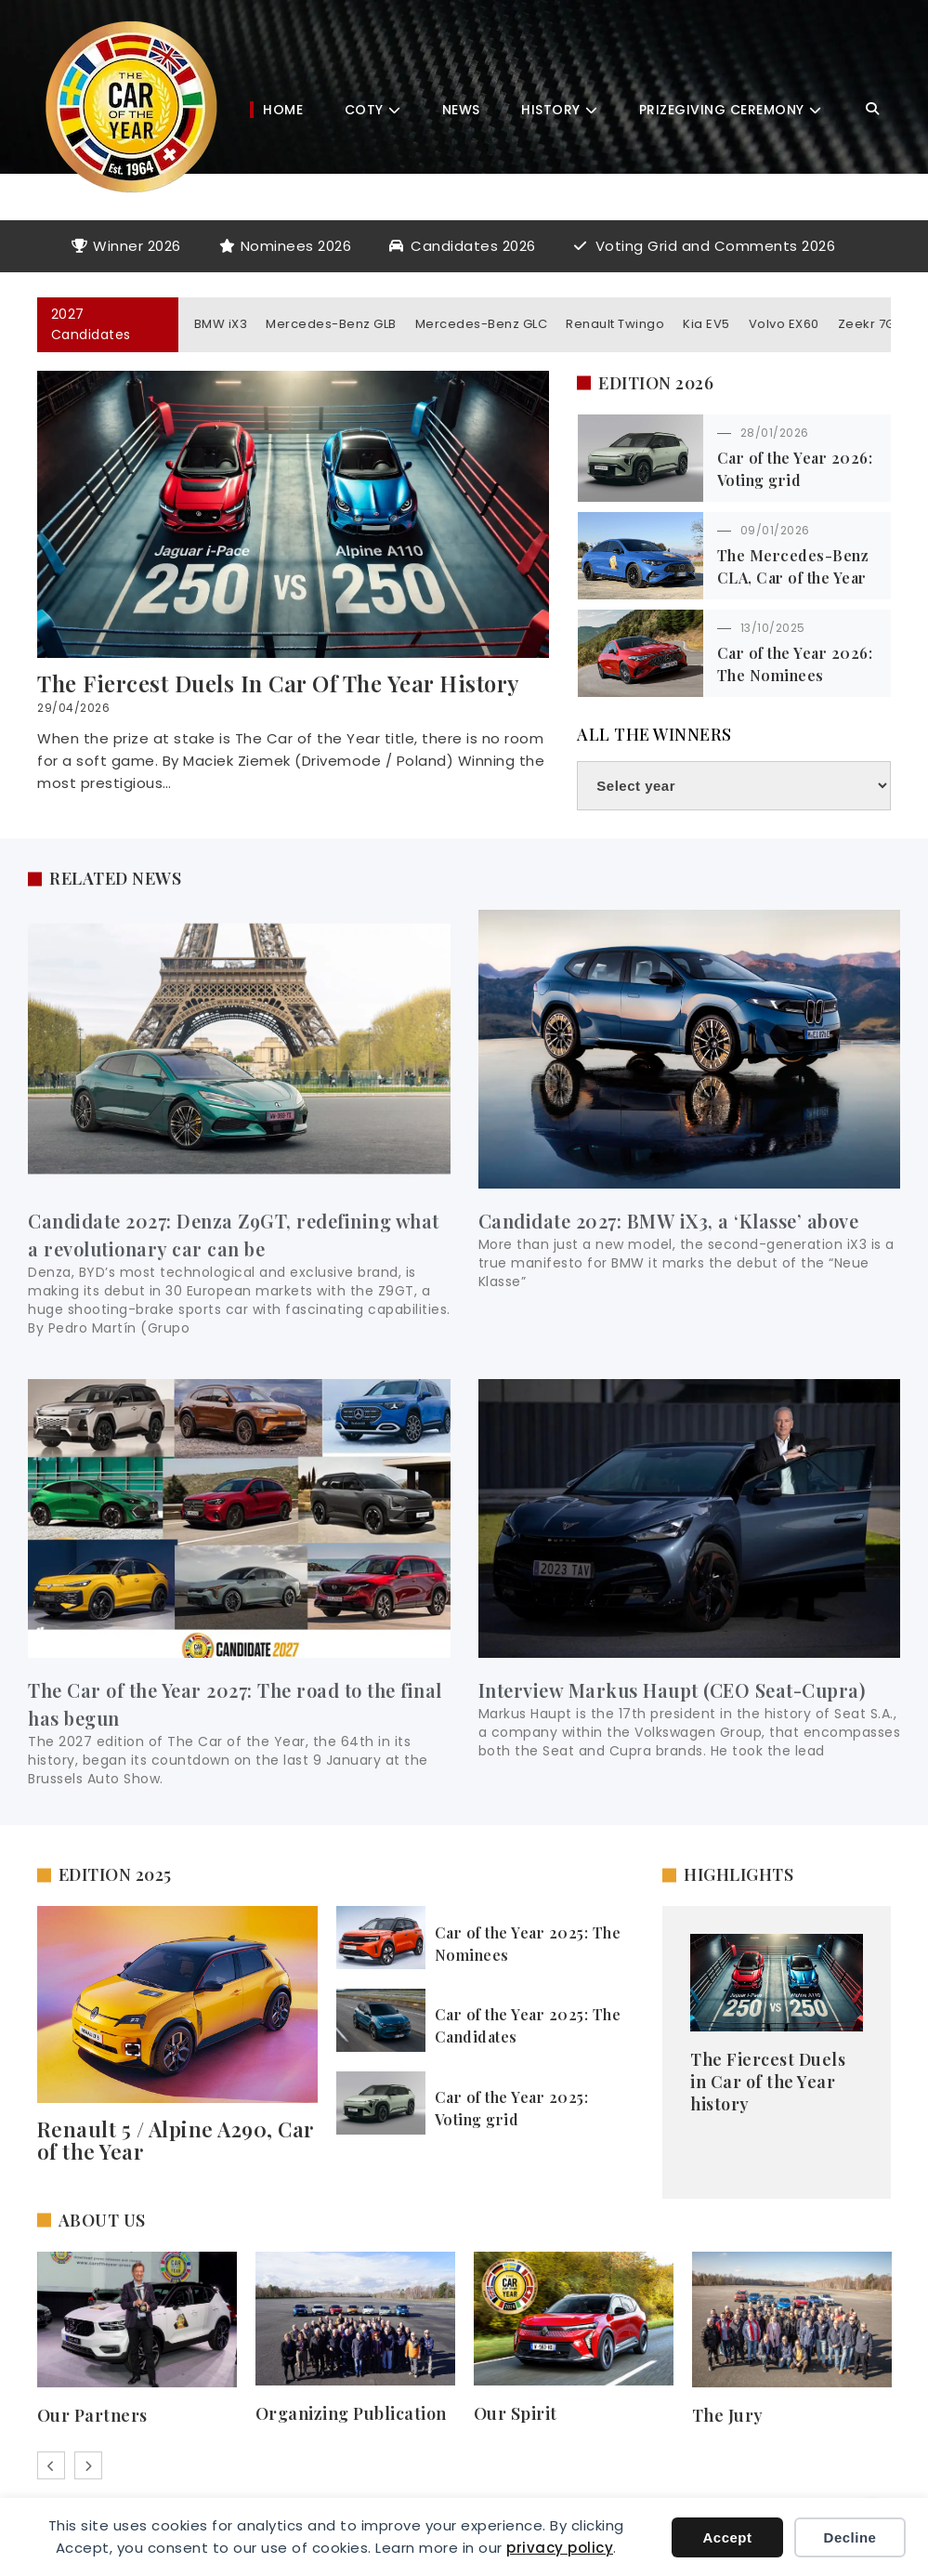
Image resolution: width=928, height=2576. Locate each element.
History (551, 109)
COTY (364, 109)
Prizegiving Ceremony (721, 109)
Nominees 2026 (296, 246)
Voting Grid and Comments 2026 (715, 246)
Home (283, 109)
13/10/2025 (772, 628)
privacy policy (559, 2547)
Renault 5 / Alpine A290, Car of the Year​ (175, 2140)
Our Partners (92, 2415)
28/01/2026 (774, 432)
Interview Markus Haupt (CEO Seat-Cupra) (672, 1689)
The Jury (728, 2415)
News (461, 109)
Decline (850, 2537)
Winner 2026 (137, 246)
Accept (727, 2537)
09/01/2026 (775, 530)
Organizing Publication (351, 2413)
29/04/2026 (73, 708)
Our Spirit (515, 2413)
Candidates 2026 (473, 246)
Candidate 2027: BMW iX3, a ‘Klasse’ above (668, 1220)
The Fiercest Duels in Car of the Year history (278, 683)
